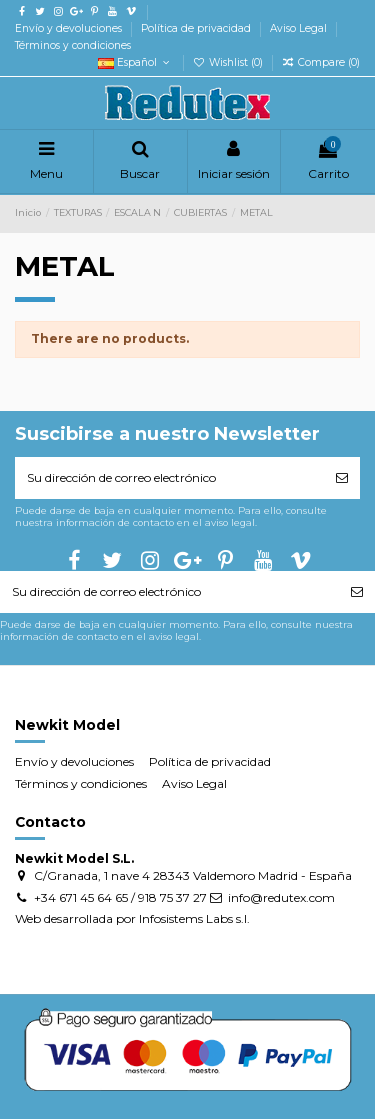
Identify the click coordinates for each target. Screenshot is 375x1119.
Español (135, 62)
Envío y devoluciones (70, 28)
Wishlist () (229, 62)
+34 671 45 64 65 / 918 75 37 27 (120, 897)
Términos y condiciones (73, 45)
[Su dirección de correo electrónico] (169, 478)
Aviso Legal (300, 28)
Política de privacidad (197, 28)
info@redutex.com (281, 897)
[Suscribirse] (342, 478)
